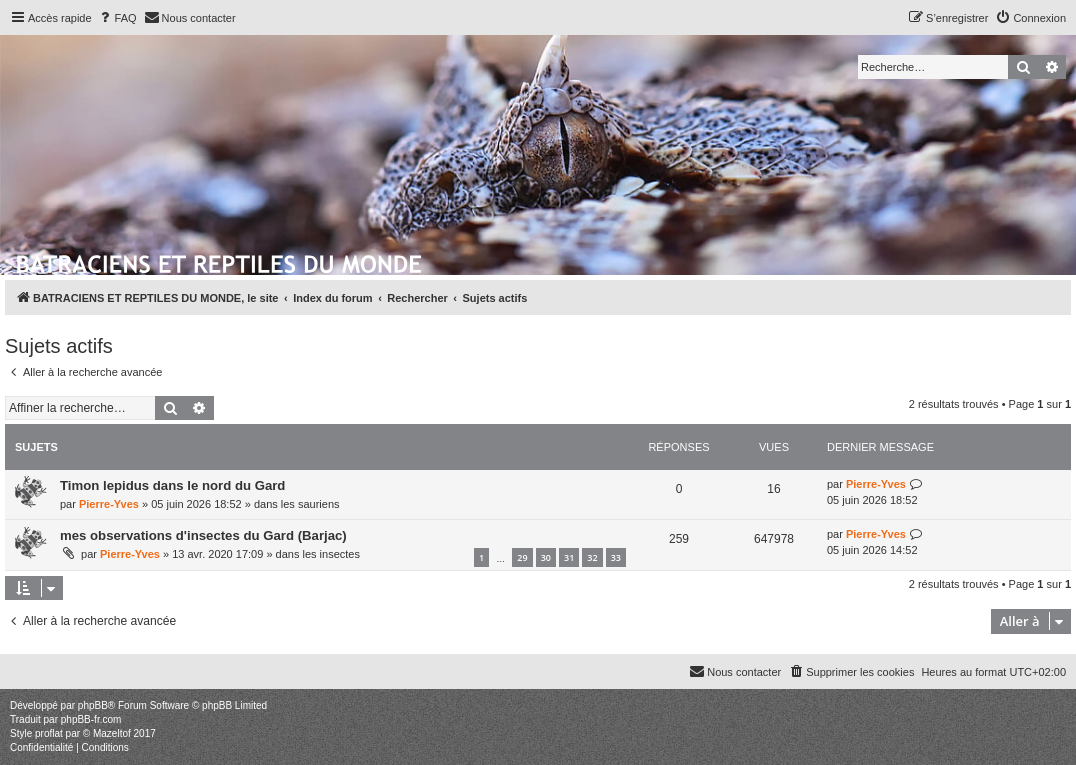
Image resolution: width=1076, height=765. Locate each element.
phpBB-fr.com (91, 719)
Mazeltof (112, 733)
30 (546, 557)
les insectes (330, 554)
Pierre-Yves (109, 504)
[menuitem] (117, 18)
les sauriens (310, 504)
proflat (49, 733)
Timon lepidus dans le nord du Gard (172, 485)
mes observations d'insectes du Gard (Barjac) (203, 535)
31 (569, 557)
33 (616, 557)
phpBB (93, 705)
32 (592, 557)
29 (522, 557)
